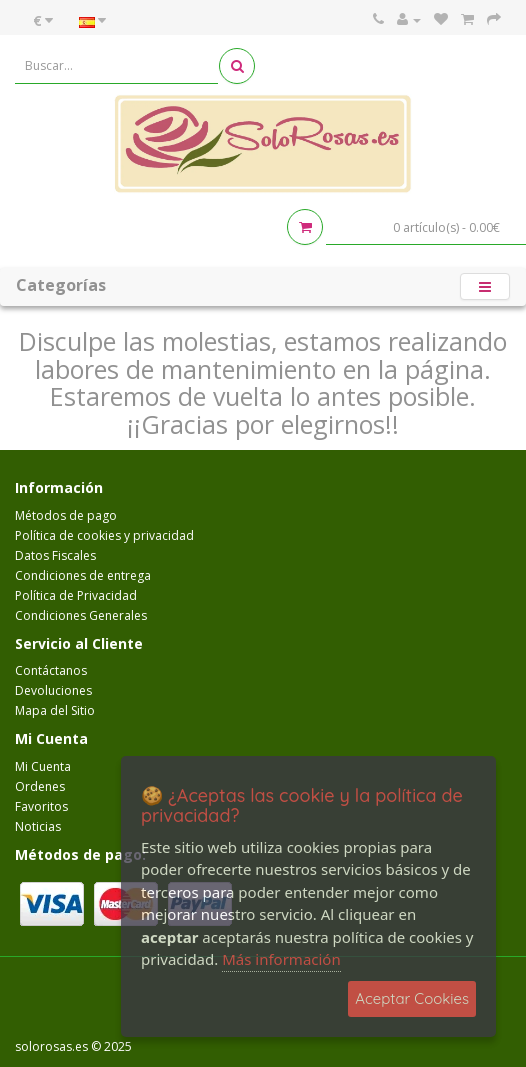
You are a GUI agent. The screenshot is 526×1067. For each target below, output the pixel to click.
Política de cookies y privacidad (104, 535)
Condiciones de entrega (83, 575)
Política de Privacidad (76, 595)
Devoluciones (53, 690)
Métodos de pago (66, 515)
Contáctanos (51, 670)
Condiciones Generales (81, 615)
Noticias (38, 826)
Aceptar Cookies (412, 998)
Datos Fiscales (55, 555)
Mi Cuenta (43, 766)
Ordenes (40, 786)
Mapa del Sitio (55, 710)
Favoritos (41, 806)
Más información (281, 959)
